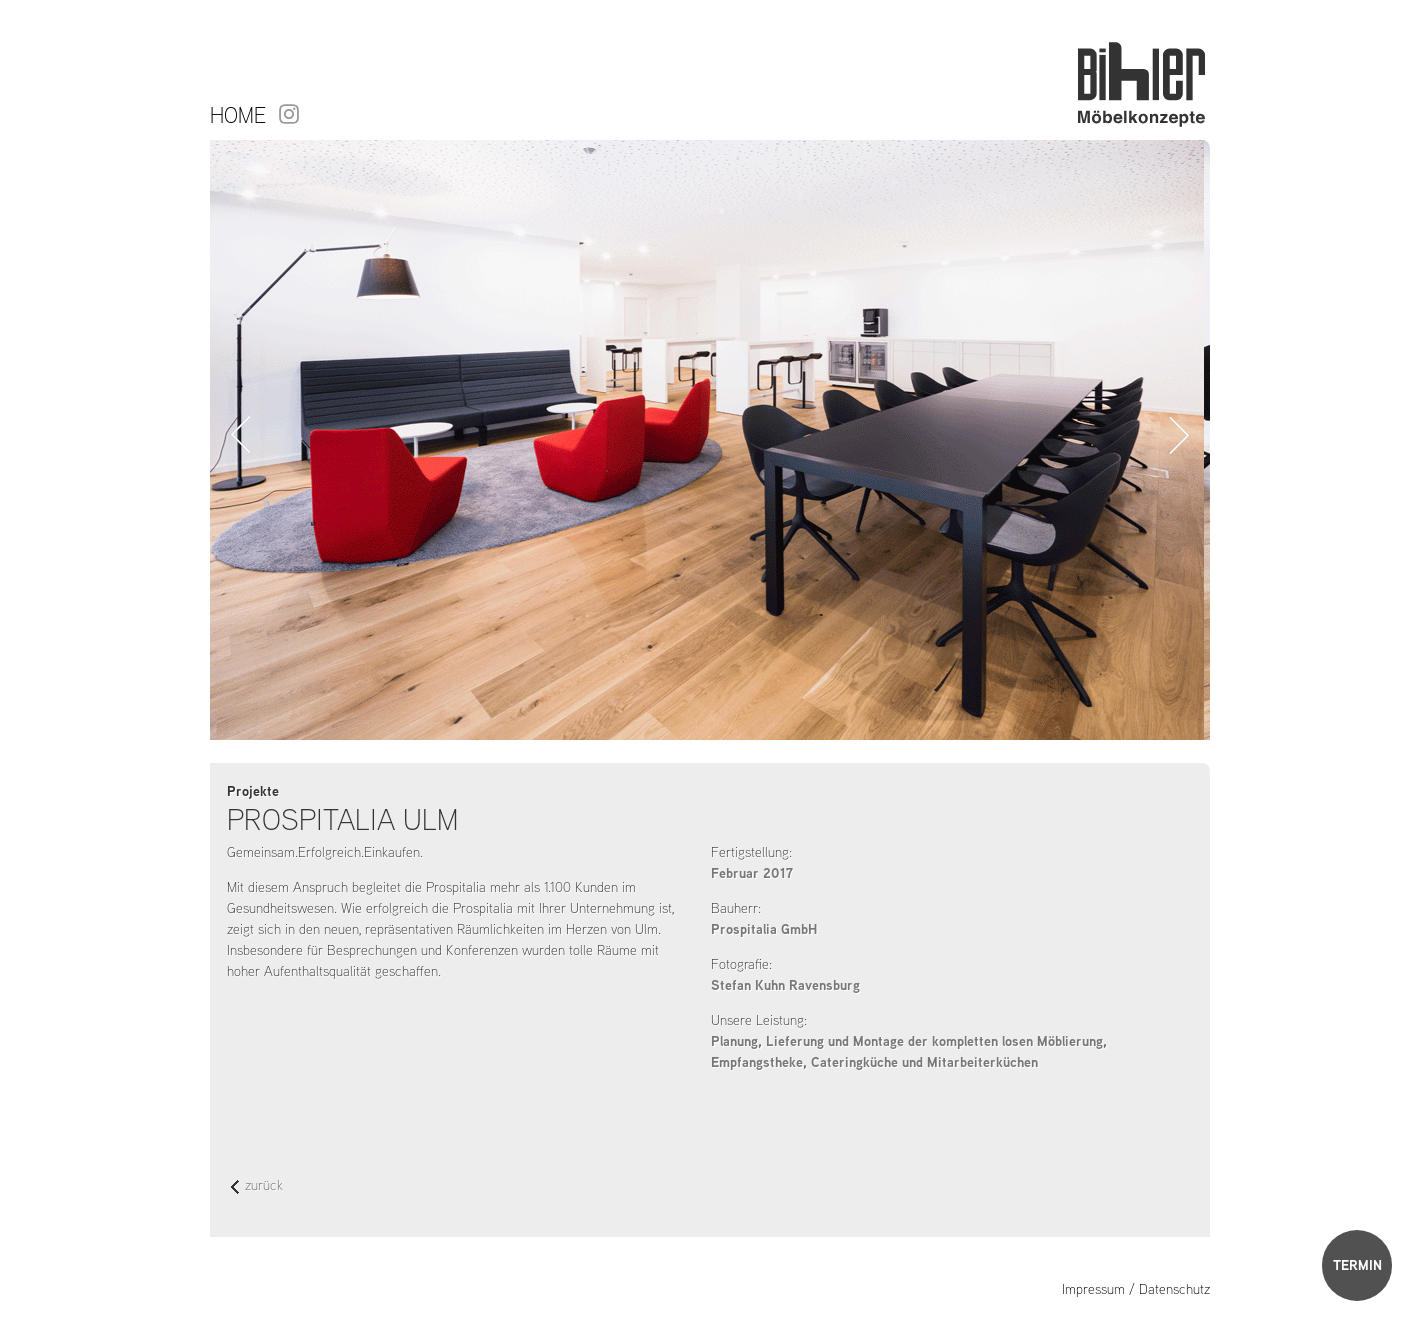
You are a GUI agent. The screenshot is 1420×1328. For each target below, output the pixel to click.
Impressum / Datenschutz (1136, 1289)
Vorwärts (1179, 435)
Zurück (240, 435)
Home (238, 115)
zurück (257, 1186)
